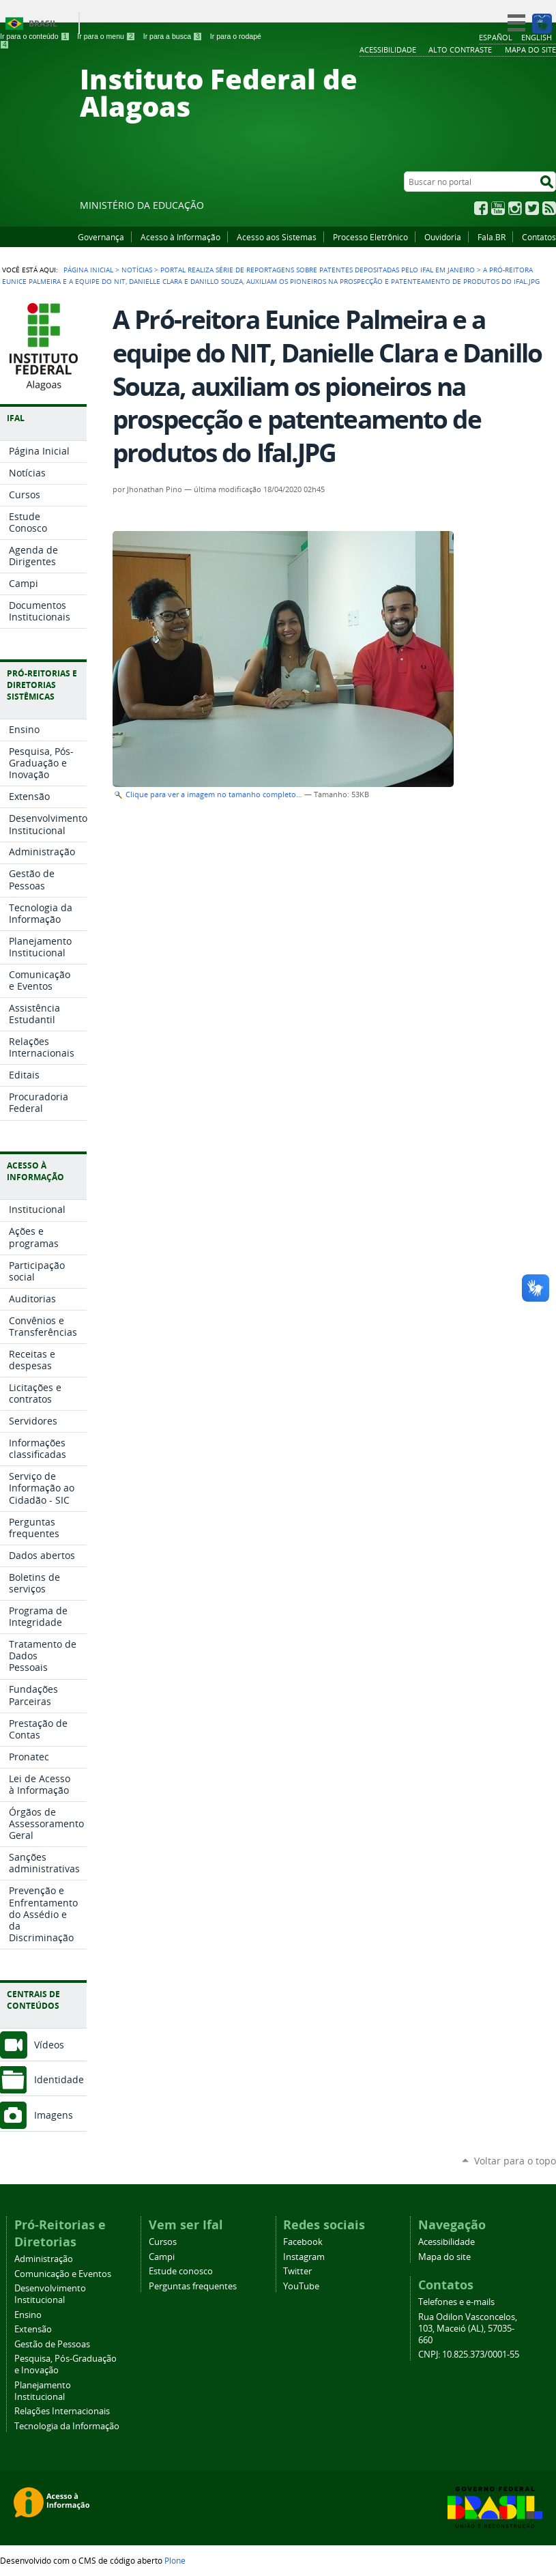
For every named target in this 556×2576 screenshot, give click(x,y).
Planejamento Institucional (42, 2391)
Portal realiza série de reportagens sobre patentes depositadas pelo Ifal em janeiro (317, 269)
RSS (549, 208)
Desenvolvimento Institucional (50, 2294)
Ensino (28, 2315)
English (536, 37)
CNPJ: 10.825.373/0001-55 (468, 2354)
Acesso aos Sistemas (277, 236)
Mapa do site (444, 2257)
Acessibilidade (446, 2242)
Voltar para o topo (515, 2160)
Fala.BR (492, 236)
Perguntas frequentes (193, 2286)
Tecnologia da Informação (66, 2426)
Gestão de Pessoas (52, 2344)
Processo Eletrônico (370, 236)
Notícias (136, 269)
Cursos (163, 2242)
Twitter (532, 208)
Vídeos (49, 2044)
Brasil (43, 23)
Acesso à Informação (180, 236)
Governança (101, 236)
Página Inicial (88, 269)
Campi (162, 2257)
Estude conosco (181, 2271)
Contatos (539, 236)
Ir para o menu (106, 36)
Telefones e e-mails (456, 2302)
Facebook (481, 208)
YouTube (498, 208)
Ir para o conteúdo (35, 36)
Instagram (515, 208)
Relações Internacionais (62, 2411)
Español (495, 37)
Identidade (59, 2079)
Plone (175, 2560)
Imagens (53, 2114)
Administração (43, 2259)
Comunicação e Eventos (62, 2274)
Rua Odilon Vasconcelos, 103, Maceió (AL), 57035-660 (467, 2328)
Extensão (33, 2329)
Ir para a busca (173, 36)
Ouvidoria (442, 236)
